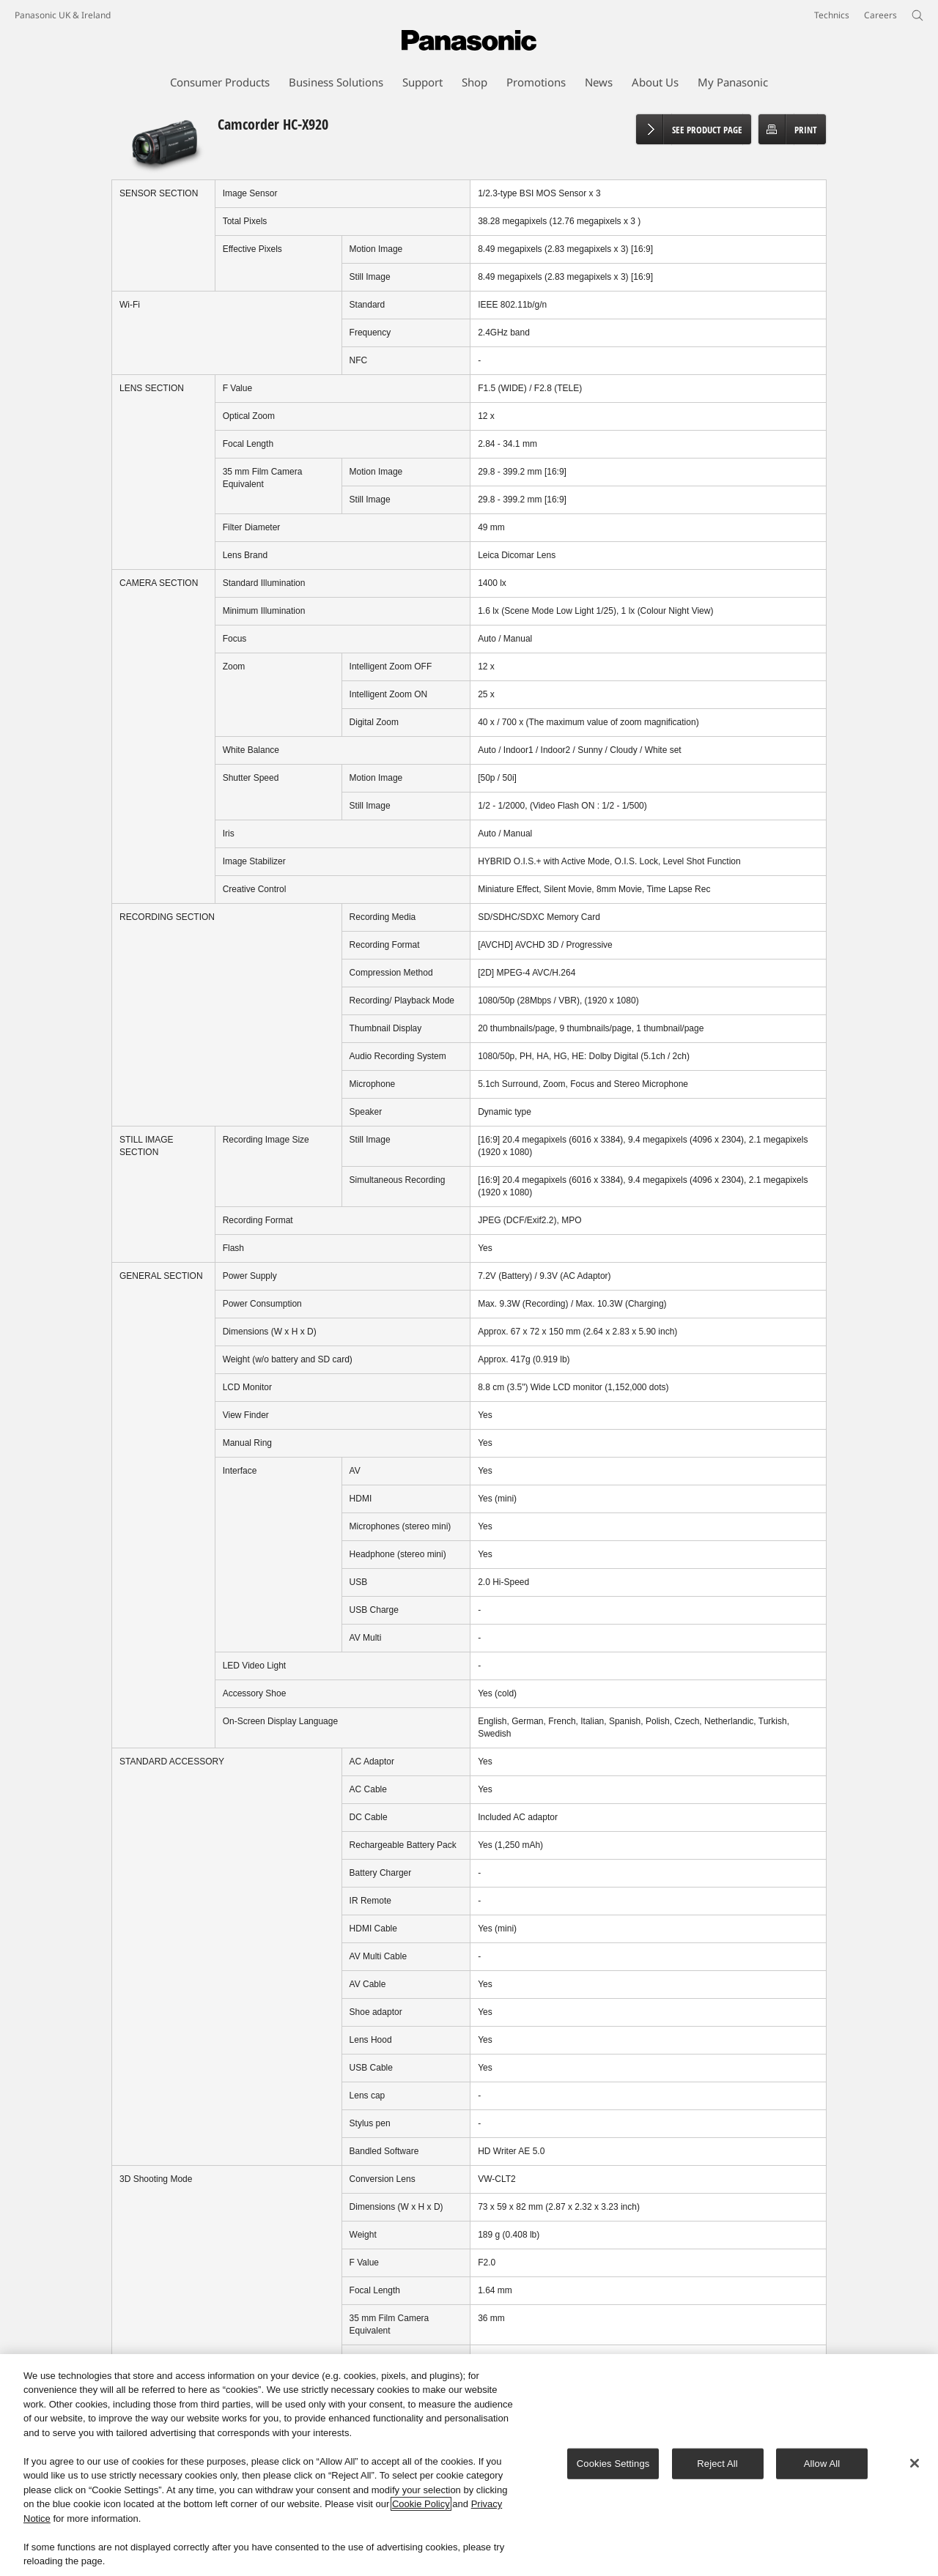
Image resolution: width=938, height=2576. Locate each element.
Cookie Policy (421, 2506)
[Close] (914, 2466)
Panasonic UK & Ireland (63, 15)
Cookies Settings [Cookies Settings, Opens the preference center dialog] (613, 2466)
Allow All (822, 2466)
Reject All (717, 2466)
